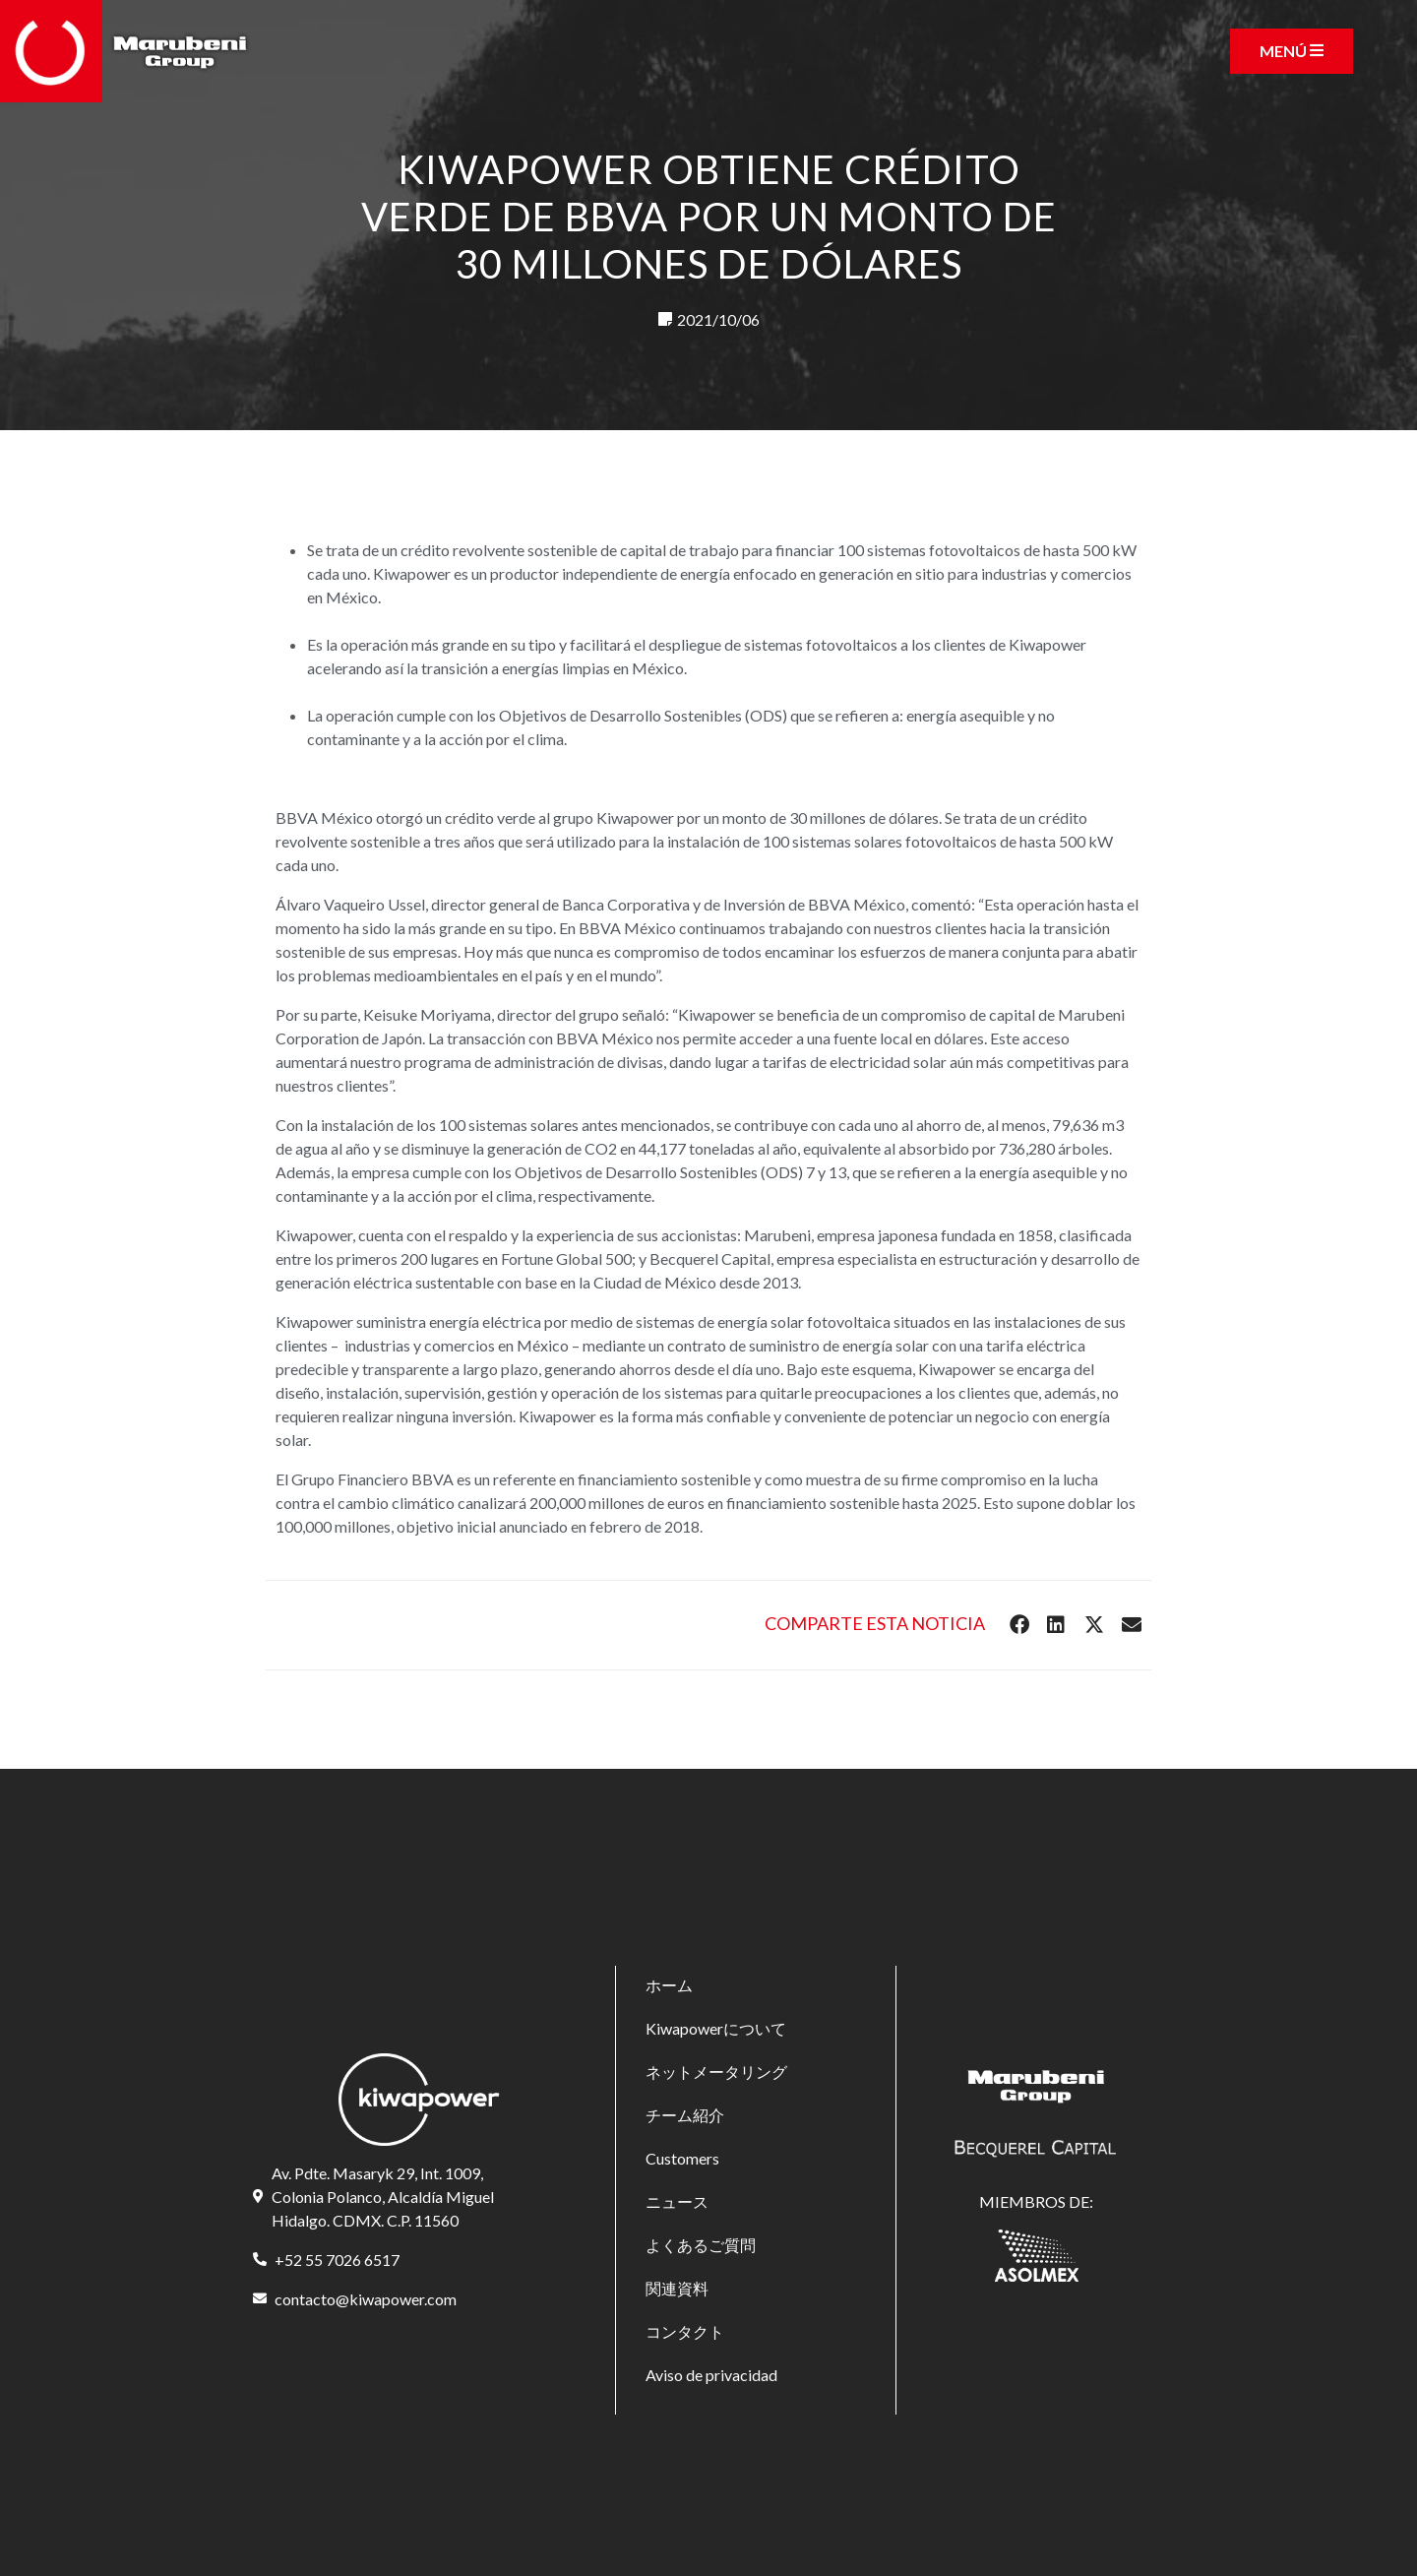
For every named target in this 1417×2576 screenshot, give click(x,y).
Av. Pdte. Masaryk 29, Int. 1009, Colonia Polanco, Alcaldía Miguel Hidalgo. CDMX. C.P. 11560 (383, 2197)
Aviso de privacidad (711, 2374)
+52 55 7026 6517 (337, 2259)
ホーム (669, 1985)
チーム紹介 (685, 2114)
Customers (682, 2158)
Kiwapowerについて (716, 2028)
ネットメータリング (716, 2071)
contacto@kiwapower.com (366, 2299)
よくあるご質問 (701, 2244)
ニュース (677, 2201)
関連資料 (677, 2288)
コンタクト (685, 2331)
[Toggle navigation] (1291, 51)
